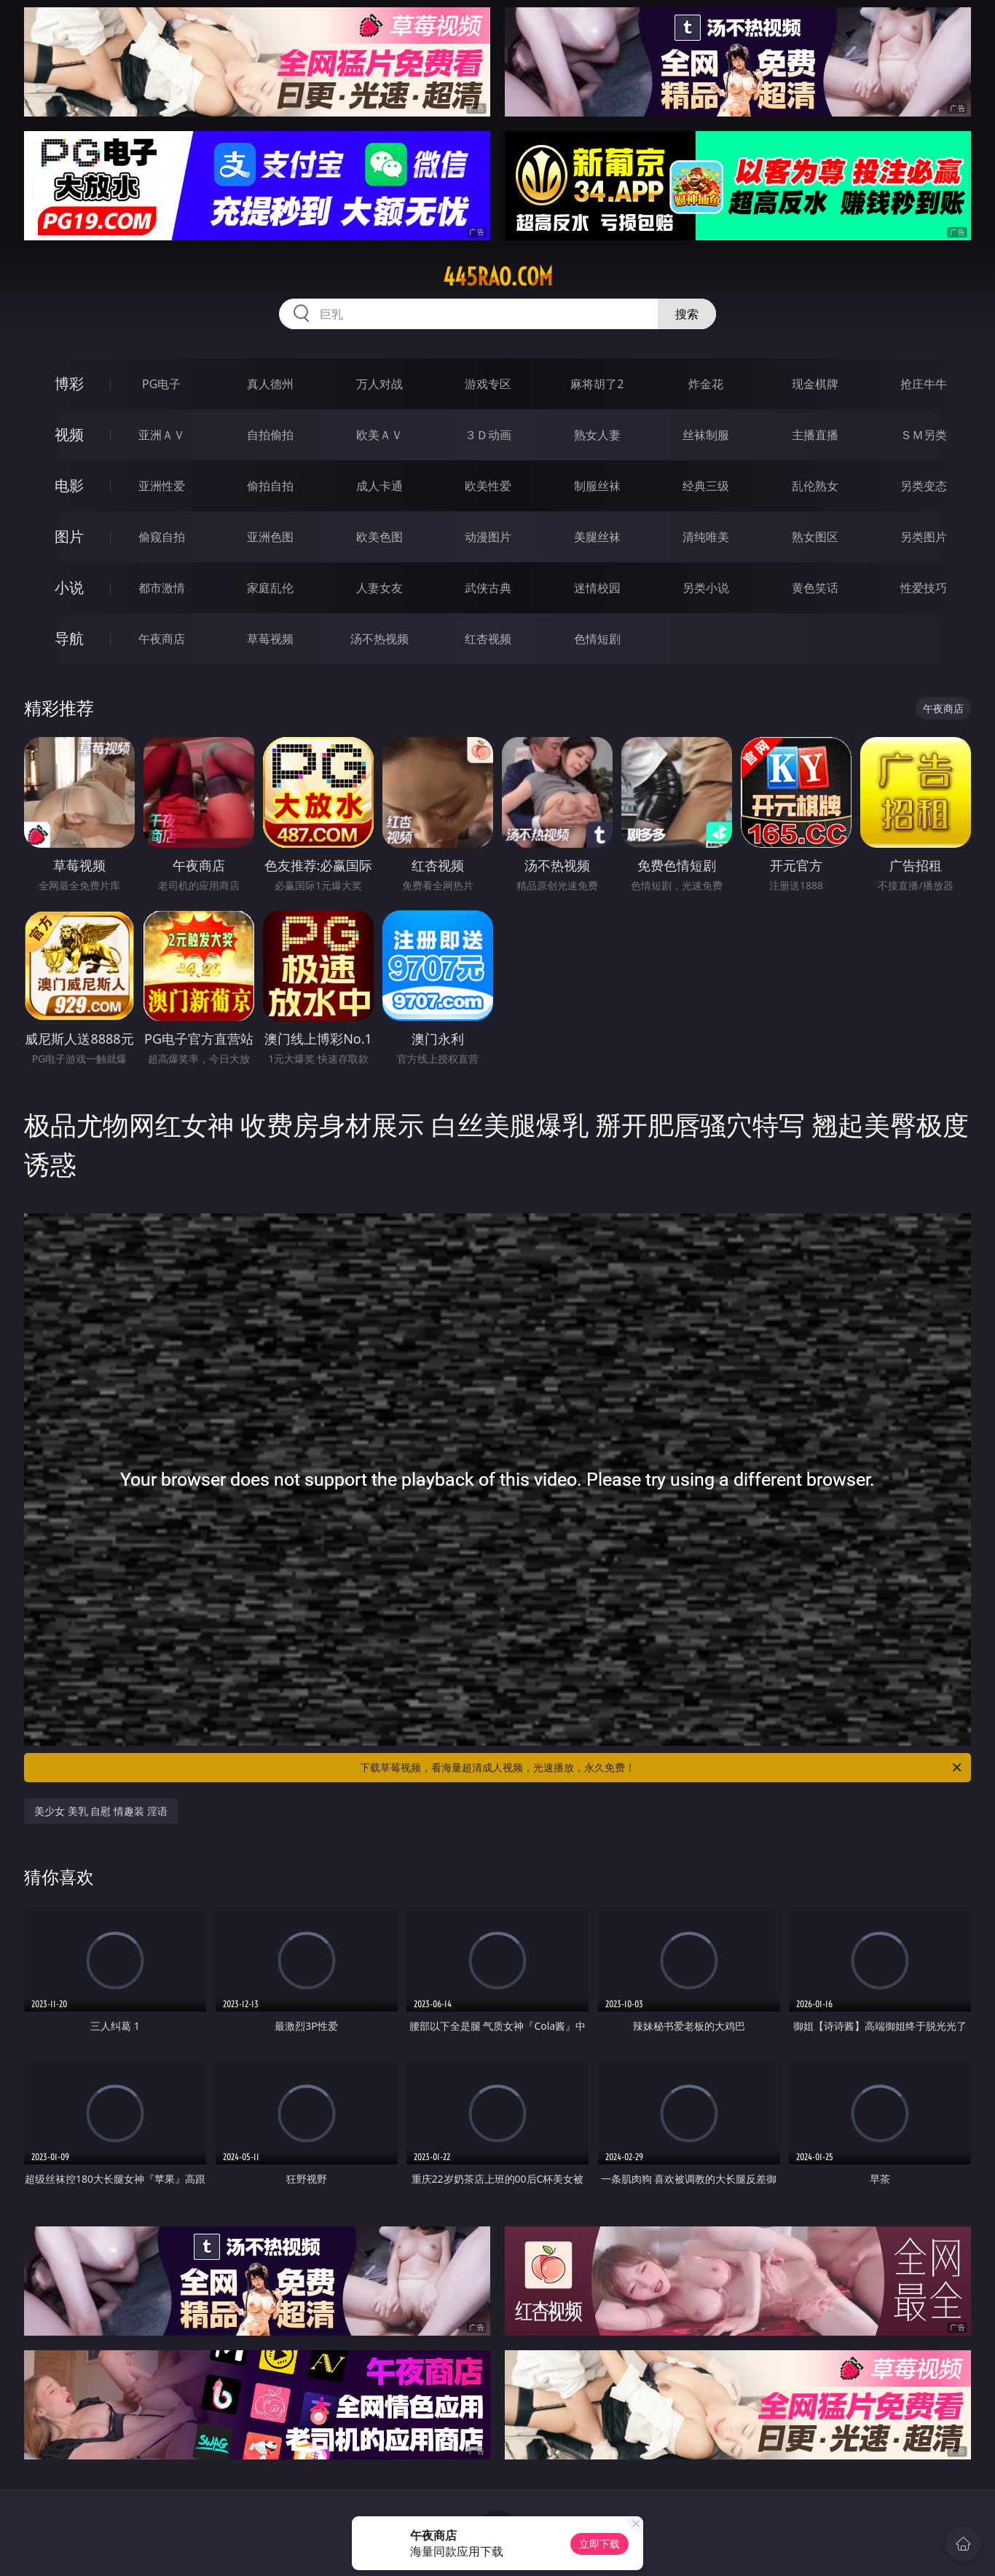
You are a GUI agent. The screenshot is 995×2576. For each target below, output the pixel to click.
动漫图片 (488, 537)
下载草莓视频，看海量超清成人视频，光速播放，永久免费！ (662, 1767)
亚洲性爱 (161, 486)
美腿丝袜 (597, 537)
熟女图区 (815, 537)
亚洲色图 (270, 537)
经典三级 (706, 486)
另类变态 (923, 486)
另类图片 (923, 537)
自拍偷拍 (270, 435)
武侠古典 (488, 588)
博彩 (69, 383)
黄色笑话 (815, 588)
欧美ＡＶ (379, 435)
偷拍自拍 (270, 486)
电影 (69, 485)
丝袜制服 (706, 435)
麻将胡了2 (597, 384)
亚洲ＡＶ (161, 435)
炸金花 (705, 384)
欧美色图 (379, 537)
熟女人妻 (597, 435)
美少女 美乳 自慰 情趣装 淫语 (101, 1811)
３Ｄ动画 (488, 435)
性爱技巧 (923, 588)
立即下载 (599, 2544)
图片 (69, 536)
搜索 (687, 314)
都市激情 (161, 588)
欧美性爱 (488, 486)
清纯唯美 (706, 537)
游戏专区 (488, 384)
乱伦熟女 (815, 486)
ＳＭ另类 (923, 435)
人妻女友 (379, 588)
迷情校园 (597, 588)
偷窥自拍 (161, 537)
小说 (69, 587)
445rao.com (498, 276)
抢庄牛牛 (923, 384)
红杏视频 (488, 639)
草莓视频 (270, 639)
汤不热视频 (379, 639)
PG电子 (161, 384)
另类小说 (706, 588)
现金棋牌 (815, 384)
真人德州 (270, 384)
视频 (69, 434)
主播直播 (815, 435)
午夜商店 (161, 639)
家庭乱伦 (270, 588)
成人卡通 (379, 486)
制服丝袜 (597, 486)
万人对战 (379, 384)
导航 (69, 638)
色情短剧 (597, 639)
